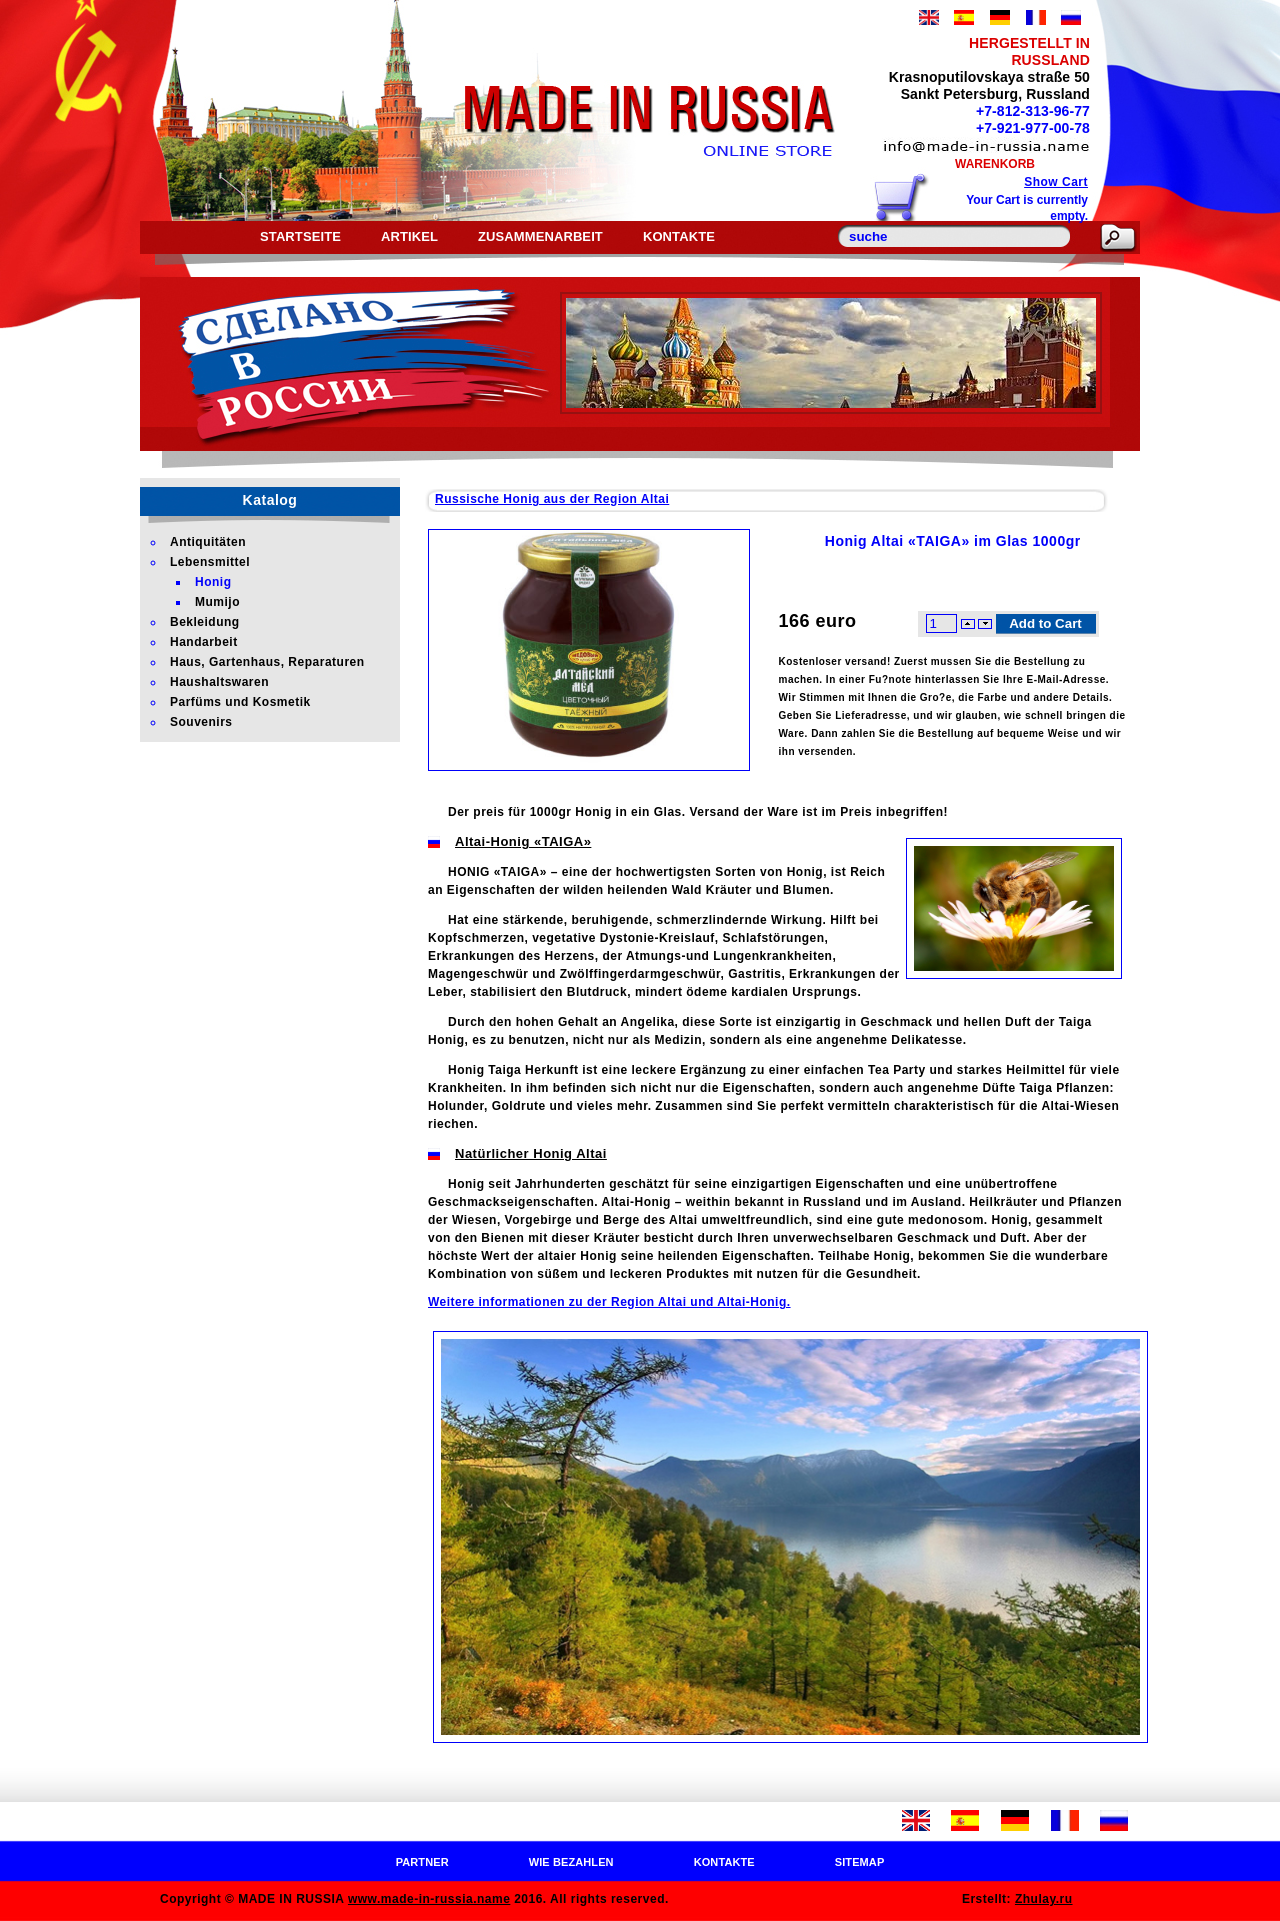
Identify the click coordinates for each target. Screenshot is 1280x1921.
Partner (422, 1862)
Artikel (409, 236)
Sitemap (860, 1862)
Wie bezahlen (571, 1862)
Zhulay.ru (1044, 1899)
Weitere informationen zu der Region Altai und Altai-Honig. (609, 1302)
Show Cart (1056, 182)
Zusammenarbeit (540, 236)
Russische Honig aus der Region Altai (552, 499)
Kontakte (679, 236)
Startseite (300, 236)
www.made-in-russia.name (429, 1899)
